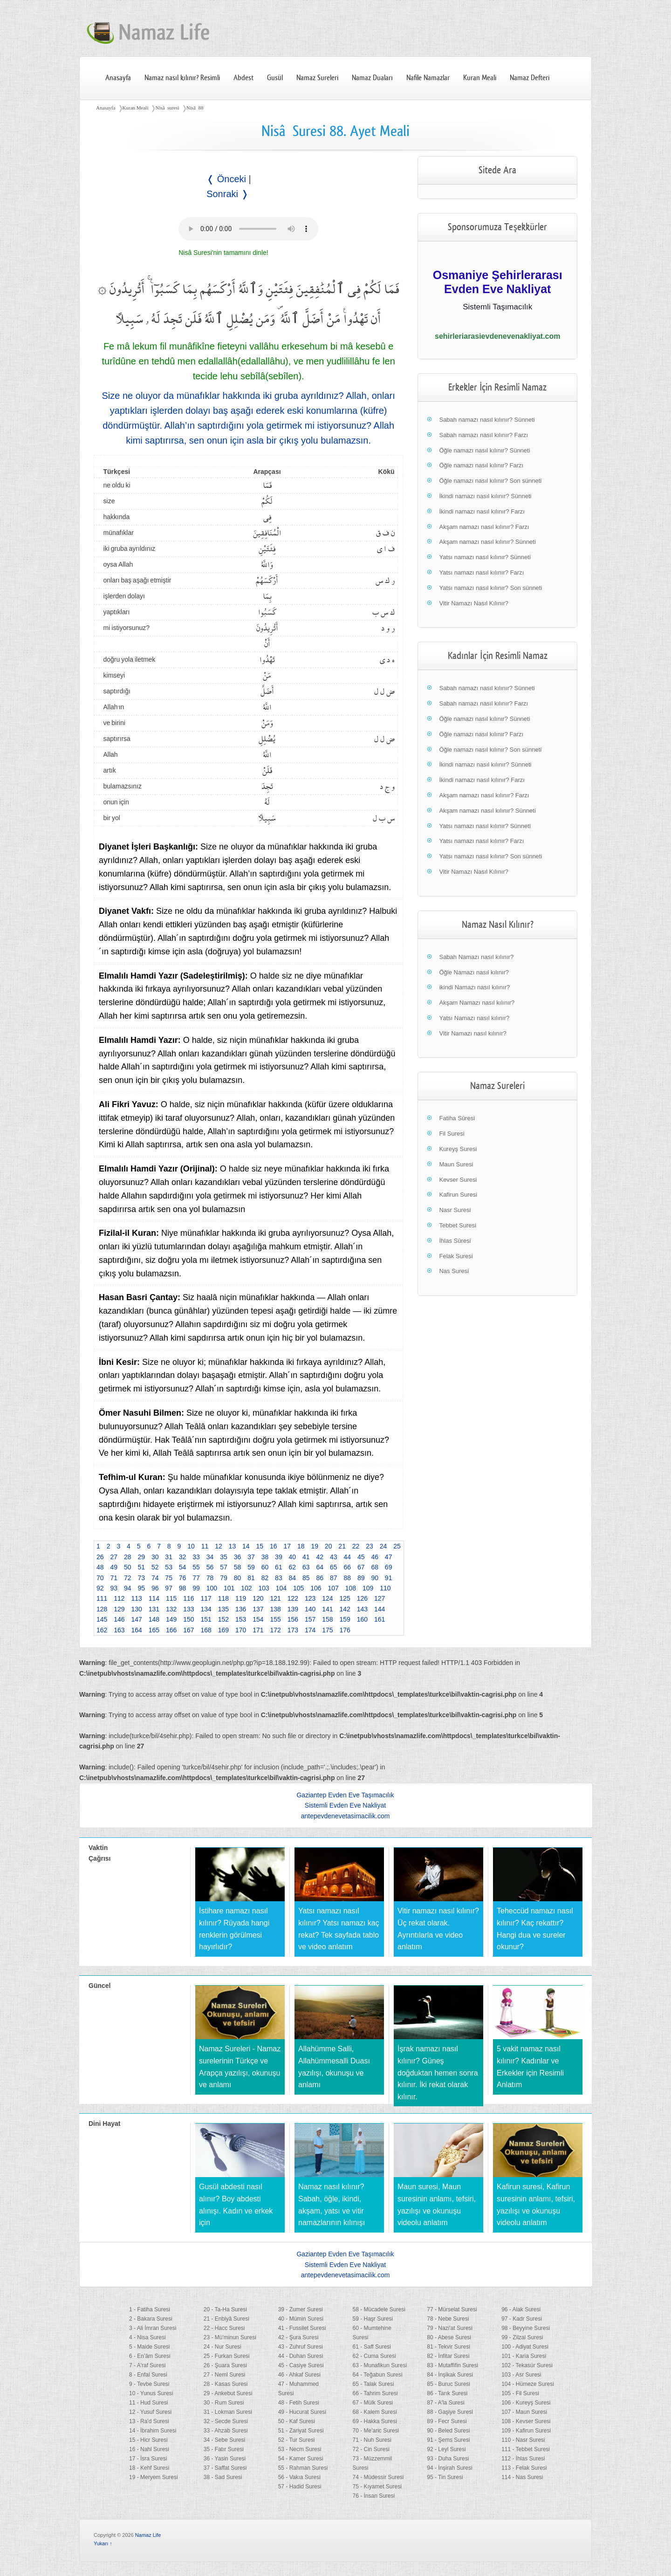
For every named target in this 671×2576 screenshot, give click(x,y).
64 (320, 1567)
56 (210, 1567)
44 (347, 1557)
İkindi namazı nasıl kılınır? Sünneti (485, 496)
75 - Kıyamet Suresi (376, 2486)
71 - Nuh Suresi (371, 2440)
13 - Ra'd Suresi (149, 2421)
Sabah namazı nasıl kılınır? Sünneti (486, 419)
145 (101, 1619)
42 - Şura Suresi (298, 2337)
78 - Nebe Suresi (448, 2319)
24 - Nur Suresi (222, 2346)
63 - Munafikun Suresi (379, 2365)
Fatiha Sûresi (457, 1118)
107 (333, 1588)
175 (327, 1630)
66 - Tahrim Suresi (374, 2393)
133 (188, 1609)
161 (379, 1619)
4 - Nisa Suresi (147, 2337)
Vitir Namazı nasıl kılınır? (472, 1033)
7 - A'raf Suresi (147, 2365)
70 (100, 1578)
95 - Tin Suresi (445, 2477)
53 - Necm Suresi (300, 2449)
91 (388, 1578)
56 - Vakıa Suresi (299, 2477)
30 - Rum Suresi (224, 2402)
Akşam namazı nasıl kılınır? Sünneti (487, 541)
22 (356, 1546)
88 (347, 1578)
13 (232, 1546)
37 (251, 1557)
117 (206, 1598)
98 (182, 1588)
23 (369, 1546)
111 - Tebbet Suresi (525, 2449)
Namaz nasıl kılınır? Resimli (182, 78)
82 (265, 1578)
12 (218, 1546)
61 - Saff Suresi (371, 2346)
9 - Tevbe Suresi (149, 2384)
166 (171, 1630)
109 (368, 1588)
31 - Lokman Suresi (228, 2412)
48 (100, 1567)
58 (237, 1567)
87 (333, 1578)
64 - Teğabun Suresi (377, 2374)
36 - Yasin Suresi (225, 2458)
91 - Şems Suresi (448, 2440)
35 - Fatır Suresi (224, 2449)
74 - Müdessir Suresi (378, 2477)
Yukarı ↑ (103, 2543)
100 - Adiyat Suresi (524, 2346)
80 (237, 1578)
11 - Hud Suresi (148, 2402)
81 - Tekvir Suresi (448, 2346)
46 (374, 1557)
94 (127, 1588)
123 (310, 1598)
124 (327, 1598)
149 (171, 1619)
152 (223, 1619)
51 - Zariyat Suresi (301, 2430)
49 (113, 1567)
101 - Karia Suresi (523, 2356)
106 (315, 1588)
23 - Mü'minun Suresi (230, 2337)
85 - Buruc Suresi (448, 2384)
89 (361, 1578)
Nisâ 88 (195, 107)
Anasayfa (118, 78)
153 (240, 1619)
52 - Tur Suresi (296, 2440)
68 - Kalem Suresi (374, 2412)
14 (246, 1546)
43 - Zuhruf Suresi (300, 2346)
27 (113, 1557)
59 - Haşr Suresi (372, 2319)
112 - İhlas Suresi (523, 2458)
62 (292, 1567)
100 (211, 1588)
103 (264, 1588)
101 (229, 1588)
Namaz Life (148, 2535)
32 (182, 1557)
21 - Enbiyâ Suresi (226, 2319)
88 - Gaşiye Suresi (450, 2412)
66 (347, 1567)
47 (388, 1557)
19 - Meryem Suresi (153, 2477)
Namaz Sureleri (317, 78)
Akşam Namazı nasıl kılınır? (476, 1002)
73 (141, 1578)
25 (397, 1546)
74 (155, 1578)
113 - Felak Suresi (524, 2468)
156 (293, 1619)
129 (119, 1609)
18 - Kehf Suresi (149, 2468)
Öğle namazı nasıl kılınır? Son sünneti (490, 480)
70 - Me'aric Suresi (375, 2430)
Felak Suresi (455, 1256)
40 (292, 1557)
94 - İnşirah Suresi (449, 2468)
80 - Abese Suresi (449, 2337)
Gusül (275, 78)
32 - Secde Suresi (226, 2421)
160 (362, 1619)
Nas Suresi (454, 1270)
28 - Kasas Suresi (226, 2384)
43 (333, 1557)
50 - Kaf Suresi (296, 2421)
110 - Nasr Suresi (523, 2440)
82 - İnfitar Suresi (448, 2356)
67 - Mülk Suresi (372, 2402)
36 (237, 1557)
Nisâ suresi (167, 107)
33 (196, 1557)
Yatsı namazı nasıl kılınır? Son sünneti (490, 587)
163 (119, 1630)
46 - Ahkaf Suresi (299, 2374)
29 (141, 1557)
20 (328, 1546)
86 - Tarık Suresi (447, 2393)
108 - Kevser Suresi (525, 2421)
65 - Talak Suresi (373, 2384)
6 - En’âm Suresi (150, 2356)
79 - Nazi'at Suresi (449, 2328)
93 (113, 1588)
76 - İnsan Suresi (373, 2496)
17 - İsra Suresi (148, 2458)
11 (205, 1546)
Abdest (243, 78)
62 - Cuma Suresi (374, 2356)
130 (136, 1609)
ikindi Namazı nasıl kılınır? (474, 987)
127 (379, 1598)
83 (278, 1578)
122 (293, 1598)
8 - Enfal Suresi (148, 2374)
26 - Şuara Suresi (225, 2365)
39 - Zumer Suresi (300, 2309)
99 (196, 1588)
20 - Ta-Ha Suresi (225, 2309)
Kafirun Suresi (458, 1194)
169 (223, 1630)
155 (275, 1619)
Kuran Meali (479, 78)
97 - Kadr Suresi (521, 2319)
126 (362, 1598)
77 (196, 1578)
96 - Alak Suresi (521, 2309)
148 (154, 1619)
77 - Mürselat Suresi (452, 2309)
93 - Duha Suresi (448, 2458)
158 (327, 1619)
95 (141, 1588)
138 (275, 1609)
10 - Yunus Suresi (151, 2393)
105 (298, 1588)
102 (246, 1588)
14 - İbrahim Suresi (152, 2430)
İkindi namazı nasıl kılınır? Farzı (482, 511)
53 (168, 1567)
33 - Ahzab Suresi (226, 2430)
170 (240, 1630)
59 (251, 1567)
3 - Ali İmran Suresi (152, 2328)
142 (345, 1609)
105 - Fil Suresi (520, 2393)
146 (119, 1619)
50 (127, 1567)
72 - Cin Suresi (370, 2449)
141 (327, 1609)
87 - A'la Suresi (445, 2402)
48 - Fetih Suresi (298, 2402)
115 (171, 1598)
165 (154, 1630)
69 (388, 1567)
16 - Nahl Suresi (149, 2449)
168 (206, 1630)
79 (223, 1578)
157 (310, 1619)
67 (361, 1567)
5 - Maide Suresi (149, 2346)
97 (168, 1588)
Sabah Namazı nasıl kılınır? (476, 956)
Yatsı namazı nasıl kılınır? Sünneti (484, 557)
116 (188, 1598)
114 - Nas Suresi (522, 2477)
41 (306, 1557)
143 (362, 1609)
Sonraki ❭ (227, 194)
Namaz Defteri (529, 78)
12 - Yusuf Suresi (150, 2412)
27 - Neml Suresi (224, 2374)
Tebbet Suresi (457, 1225)
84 (292, 1578)
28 (127, 1557)
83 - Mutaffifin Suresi (452, 2365)
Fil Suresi (451, 1133)
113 (136, 1598)
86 (320, 1578)
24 (383, 1546)
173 (293, 1630)
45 (361, 1557)
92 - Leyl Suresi (446, 2449)
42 (320, 1557)
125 (345, 1598)
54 (182, 1567)
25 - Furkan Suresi (227, 2356)
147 (136, 1619)
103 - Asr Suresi (521, 2374)
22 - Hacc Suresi (224, 2328)
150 (188, 1619)
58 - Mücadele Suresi (378, 2309)
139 (293, 1609)
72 (127, 1578)
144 (379, 1609)
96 (155, 1588)
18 (301, 1546)
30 (155, 1557)
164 (136, 1630)
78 (210, 1578)
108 (350, 1588)
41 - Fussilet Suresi (302, 2328)
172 (275, 1630)
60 (265, 1567)
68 (374, 1567)
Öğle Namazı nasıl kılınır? (474, 972)
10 (191, 1546)
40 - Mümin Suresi (300, 2319)
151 (206, 1619)
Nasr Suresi (455, 1209)
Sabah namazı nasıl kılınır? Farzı (483, 435)
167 (188, 1630)
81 (251, 1578)
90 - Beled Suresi (448, 2430)
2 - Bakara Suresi (150, 2319)
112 (119, 1598)
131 (154, 1609)
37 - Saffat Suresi (225, 2468)
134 (206, 1609)
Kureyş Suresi (458, 1148)
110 (385, 1588)
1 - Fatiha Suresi (149, 2309)
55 (196, 1567)
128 (101, 1609)
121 (275, 1598)
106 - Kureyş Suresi (525, 2402)
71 (113, 1578)
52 (155, 1567)
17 (287, 1546)
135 (223, 1609)
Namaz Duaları (372, 78)
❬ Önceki (226, 179)
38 (265, 1557)
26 (100, 1557)
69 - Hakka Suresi (374, 2421)
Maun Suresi (456, 1164)
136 (240, 1609)
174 (310, 1630)
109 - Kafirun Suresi (526, 2430)
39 (278, 1557)
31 (168, 1557)
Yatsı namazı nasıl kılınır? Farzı (481, 572)
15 (260, 1546)
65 (333, 1567)
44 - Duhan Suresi (300, 2356)
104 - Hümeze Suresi (527, 2384)
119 (240, 1598)
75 (168, 1578)
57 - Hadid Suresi (300, 2486)
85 (306, 1578)
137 (258, 1609)
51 (141, 1567)
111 (101, 1598)
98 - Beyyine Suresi (525, 2328)
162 (101, 1630)
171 (258, 1630)
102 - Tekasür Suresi (527, 2365)
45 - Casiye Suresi (301, 2365)
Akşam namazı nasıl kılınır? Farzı (484, 526)
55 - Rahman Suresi (303, 2468)
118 (223, 1598)
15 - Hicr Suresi (148, 2440)
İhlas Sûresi (455, 1240)
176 (345, 1630)
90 (374, 1578)
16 (273, 1546)
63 (306, 1567)
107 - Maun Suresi (524, 2412)
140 (310, 1609)
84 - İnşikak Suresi (450, 2374)
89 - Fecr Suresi (446, 2421)
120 (258, 1598)
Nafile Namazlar (428, 78)
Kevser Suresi (458, 1179)
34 (210, 1557)
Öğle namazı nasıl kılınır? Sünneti (484, 450)
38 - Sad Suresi (223, 2477)
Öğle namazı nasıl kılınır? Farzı (481, 465)
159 (345, 1619)
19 (314, 1546)
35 (223, 1557)
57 (223, 1567)
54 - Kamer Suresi (300, 2458)
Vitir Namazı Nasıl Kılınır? (473, 603)
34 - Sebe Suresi (224, 2440)
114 (154, 1598)
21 (342, 1546)
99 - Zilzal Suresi (522, 2337)
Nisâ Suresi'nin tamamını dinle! (223, 252)
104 (281, 1588)
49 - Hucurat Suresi (302, 2412)
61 (278, 1567)
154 (258, 1619)
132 (171, 1609)
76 (182, 1578)
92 (100, 1588)
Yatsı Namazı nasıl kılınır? (474, 1017)
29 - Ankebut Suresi (228, 2393)
